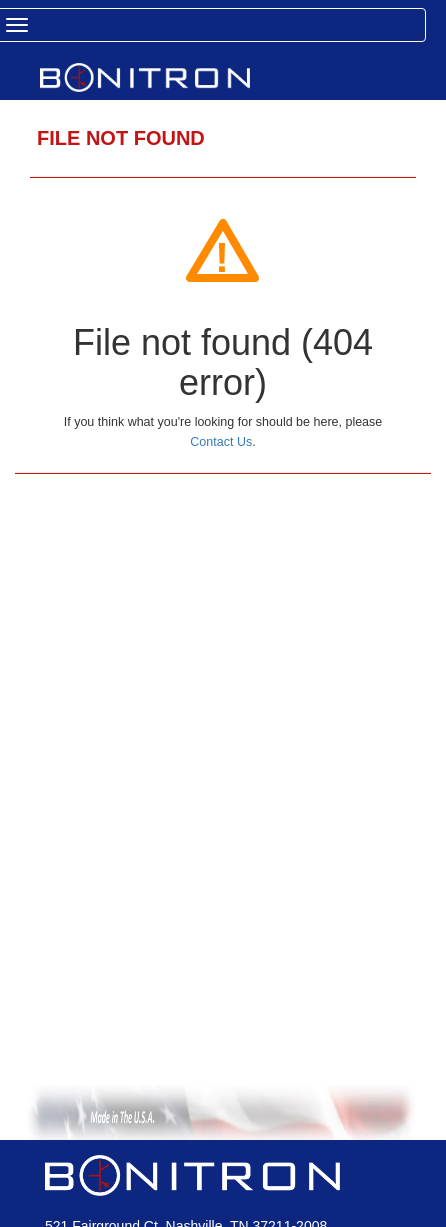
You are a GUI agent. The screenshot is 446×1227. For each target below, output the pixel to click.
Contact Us (221, 442)
